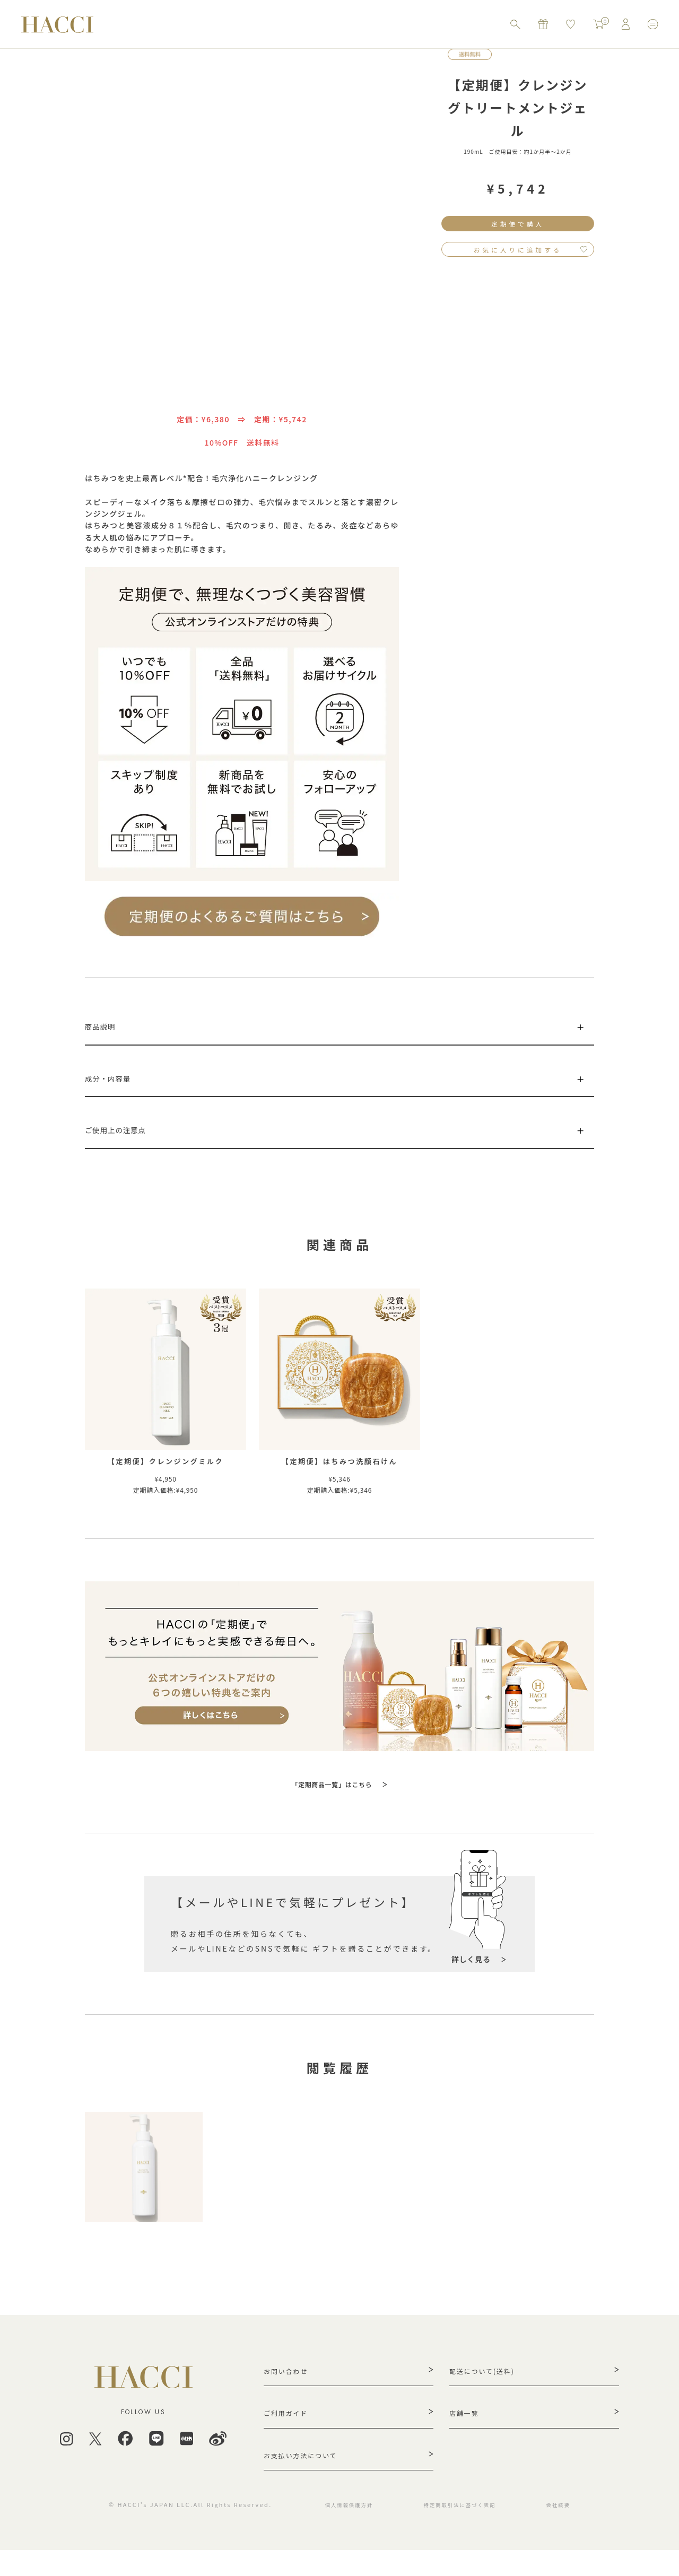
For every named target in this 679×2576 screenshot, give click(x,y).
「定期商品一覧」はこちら (332, 1798)
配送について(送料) (487, 2387)
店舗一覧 (466, 2432)
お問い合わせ (290, 2387)
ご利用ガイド (290, 2432)
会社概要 (569, 2530)
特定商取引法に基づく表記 (461, 2530)
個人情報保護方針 (340, 2530)
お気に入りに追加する (518, 253)
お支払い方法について (307, 2478)
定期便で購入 (518, 225)
